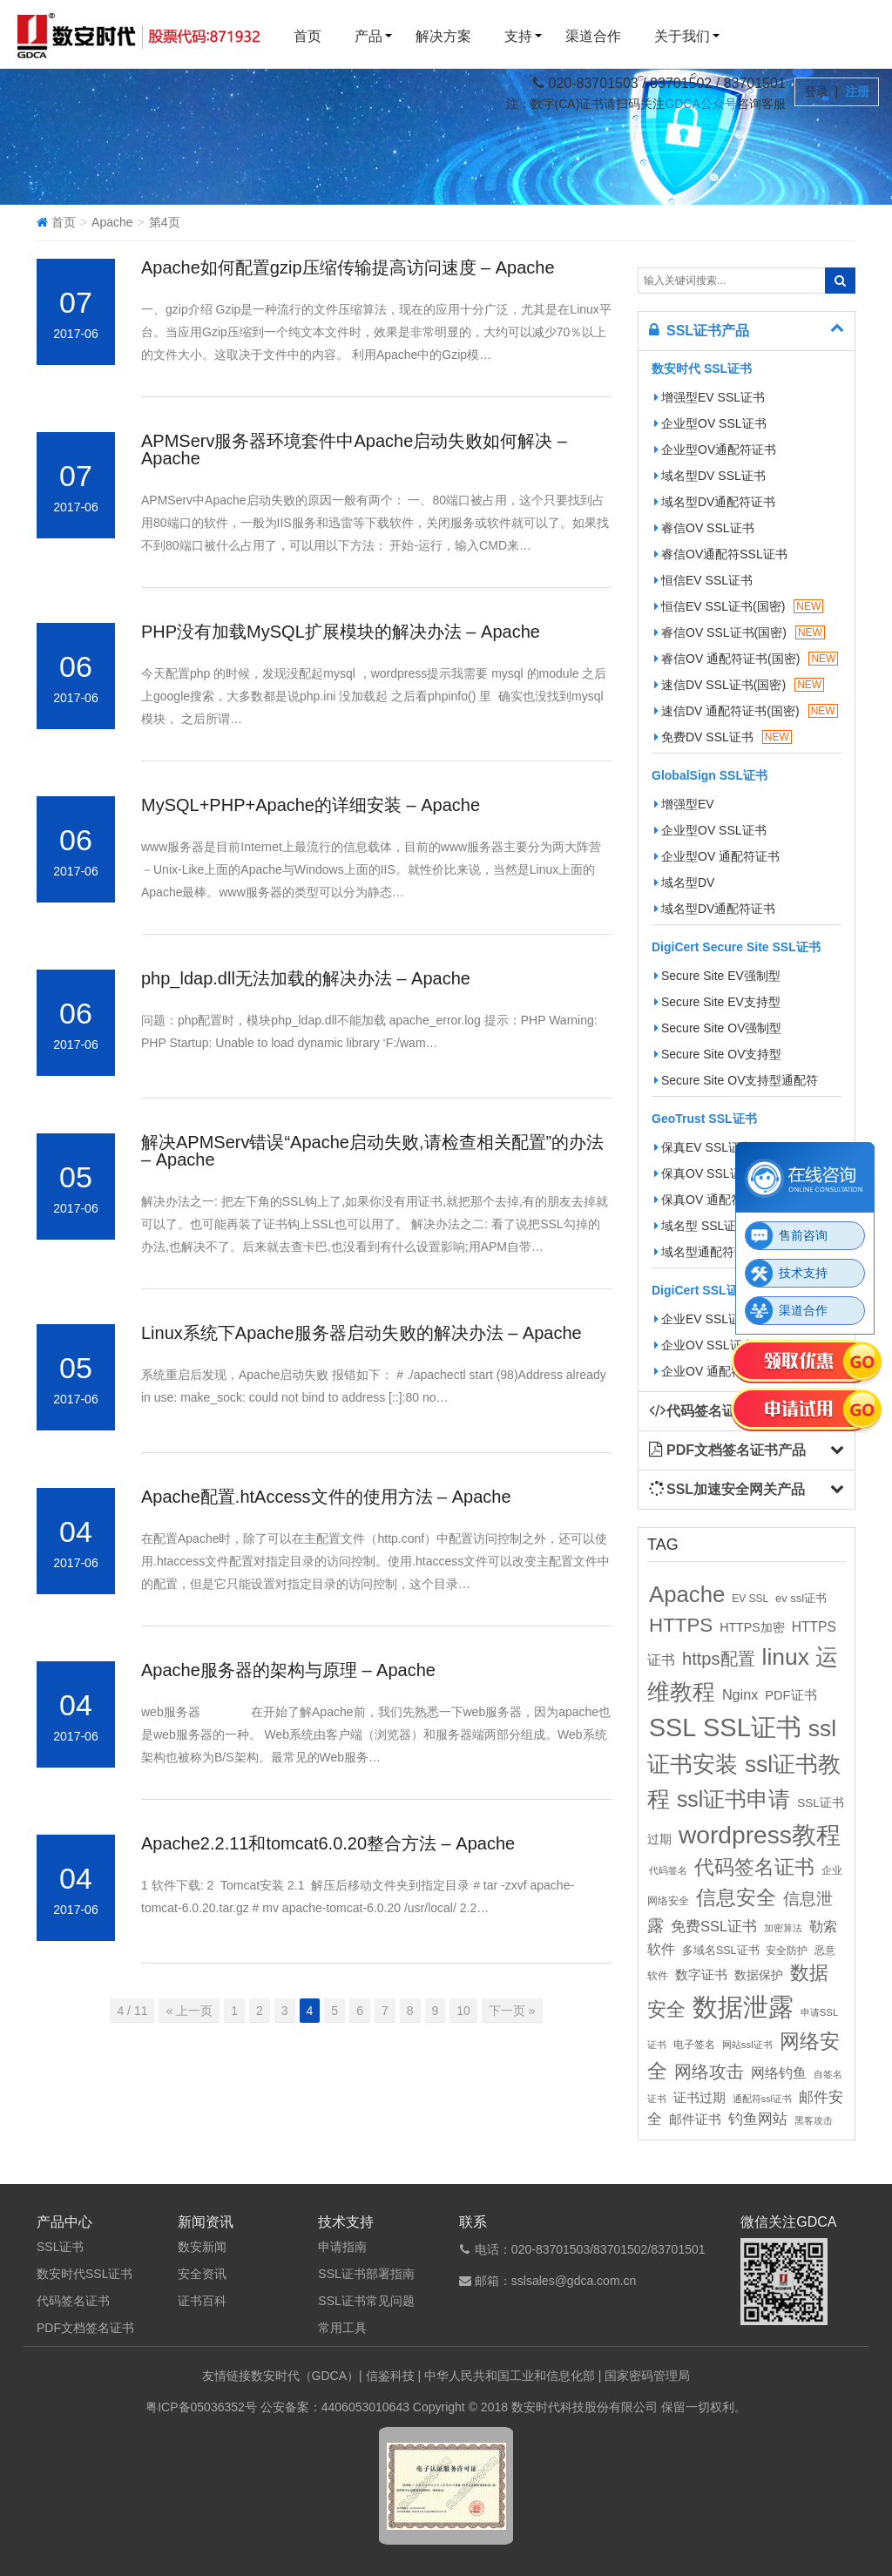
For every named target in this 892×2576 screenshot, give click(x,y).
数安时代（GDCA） (305, 2376)
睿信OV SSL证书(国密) (739, 632)
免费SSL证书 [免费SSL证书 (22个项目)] (714, 1926)
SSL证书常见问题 (366, 2301)
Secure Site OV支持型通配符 (736, 1080)
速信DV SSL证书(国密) (739, 685)
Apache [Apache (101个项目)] (687, 1594)
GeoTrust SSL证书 (704, 1119)
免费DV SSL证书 (723, 737)
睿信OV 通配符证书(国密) (746, 659)
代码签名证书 (73, 2301)
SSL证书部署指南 (366, 2274)
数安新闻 (202, 2247)
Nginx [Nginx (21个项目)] (740, 1694)
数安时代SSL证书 (84, 2274)
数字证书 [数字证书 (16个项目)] (701, 1975)
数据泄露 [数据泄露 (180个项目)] (743, 2006)
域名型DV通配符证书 (714, 502)
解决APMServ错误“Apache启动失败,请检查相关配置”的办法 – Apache (372, 1150)
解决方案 (443, 36)
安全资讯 (202, 2274)
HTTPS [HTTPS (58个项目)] (681, 1625)
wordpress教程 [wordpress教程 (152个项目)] (760, 1835)
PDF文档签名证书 (85, 2328)
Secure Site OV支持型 (718, 1054)
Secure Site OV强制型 (718, 1028)
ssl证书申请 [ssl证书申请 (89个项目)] (733, 1799)
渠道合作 (593, 36)
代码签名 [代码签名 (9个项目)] (668, 1870)
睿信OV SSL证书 (704, 528)
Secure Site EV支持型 (717, 1002)
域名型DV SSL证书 (710, 476)
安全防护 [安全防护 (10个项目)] (787, 1950)
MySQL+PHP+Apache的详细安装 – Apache (310, 805)
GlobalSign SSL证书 (709, 775)
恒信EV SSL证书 (703, 580)
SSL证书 (60, 2247)
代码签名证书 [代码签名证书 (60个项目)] (754, 1867)
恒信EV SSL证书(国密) (738, 606)
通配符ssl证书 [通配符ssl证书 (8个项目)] (762, 2098)
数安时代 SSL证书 (702, 368)
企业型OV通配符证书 (715, 449)
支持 (518, 36)
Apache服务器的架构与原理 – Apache (288, 1670)
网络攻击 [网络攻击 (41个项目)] (709, 2071)
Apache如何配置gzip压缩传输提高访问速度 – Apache (348, 267)
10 (463, 2011)
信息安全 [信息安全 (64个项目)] (736, 1897)
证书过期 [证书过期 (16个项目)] (699, 2098)
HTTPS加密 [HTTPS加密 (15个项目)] (752, 1627)
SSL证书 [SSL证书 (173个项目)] (752, 1727)
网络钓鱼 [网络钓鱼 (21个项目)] (779, 2072)
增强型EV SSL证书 (709, 397)
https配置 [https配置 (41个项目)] (718, 1658)
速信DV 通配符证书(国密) (746, 711)
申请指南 (342, 2247)
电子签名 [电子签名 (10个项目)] (694, 2044)
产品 (368, 36)
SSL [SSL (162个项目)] (672, 1727)
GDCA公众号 (700, 104)
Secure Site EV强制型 (717, 976)
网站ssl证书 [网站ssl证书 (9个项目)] (747, 2044)
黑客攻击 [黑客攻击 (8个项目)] (813, 2120)
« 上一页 (189, 2011)
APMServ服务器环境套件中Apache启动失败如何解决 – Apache (354, 449)
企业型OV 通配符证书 (717, 856)
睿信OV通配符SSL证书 (720, 554)
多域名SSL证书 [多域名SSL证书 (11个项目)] (721, 1950)
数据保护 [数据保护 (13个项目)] (758, 1975)
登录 (818, 91)
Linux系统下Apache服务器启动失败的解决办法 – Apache (361, 1332)
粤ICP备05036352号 (201, 2407)
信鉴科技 (390, 2376)
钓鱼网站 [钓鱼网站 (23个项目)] (757, 2119)
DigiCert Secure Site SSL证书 (736, 947)
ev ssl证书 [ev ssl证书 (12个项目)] (801, 1598)
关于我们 (682, 36)
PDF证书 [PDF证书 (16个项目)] (790, 1695)
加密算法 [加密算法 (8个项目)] (783, 1928)
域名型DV (684, 882)
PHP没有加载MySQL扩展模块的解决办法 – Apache (340, 631)
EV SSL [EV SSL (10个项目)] (750, 1598)
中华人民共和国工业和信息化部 (509, 2376)
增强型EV (684, 804)
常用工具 (342, 2328)
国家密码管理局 (647, 2376)
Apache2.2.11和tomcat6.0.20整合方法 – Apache (328, 1843)
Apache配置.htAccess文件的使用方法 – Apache (326, 1496)
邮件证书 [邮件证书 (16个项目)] (695, 2119)
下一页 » (512, 2011)
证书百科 (202, 2301)
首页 (307, 36)
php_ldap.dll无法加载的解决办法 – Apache (305, 978)
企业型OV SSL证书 (710, 423)
